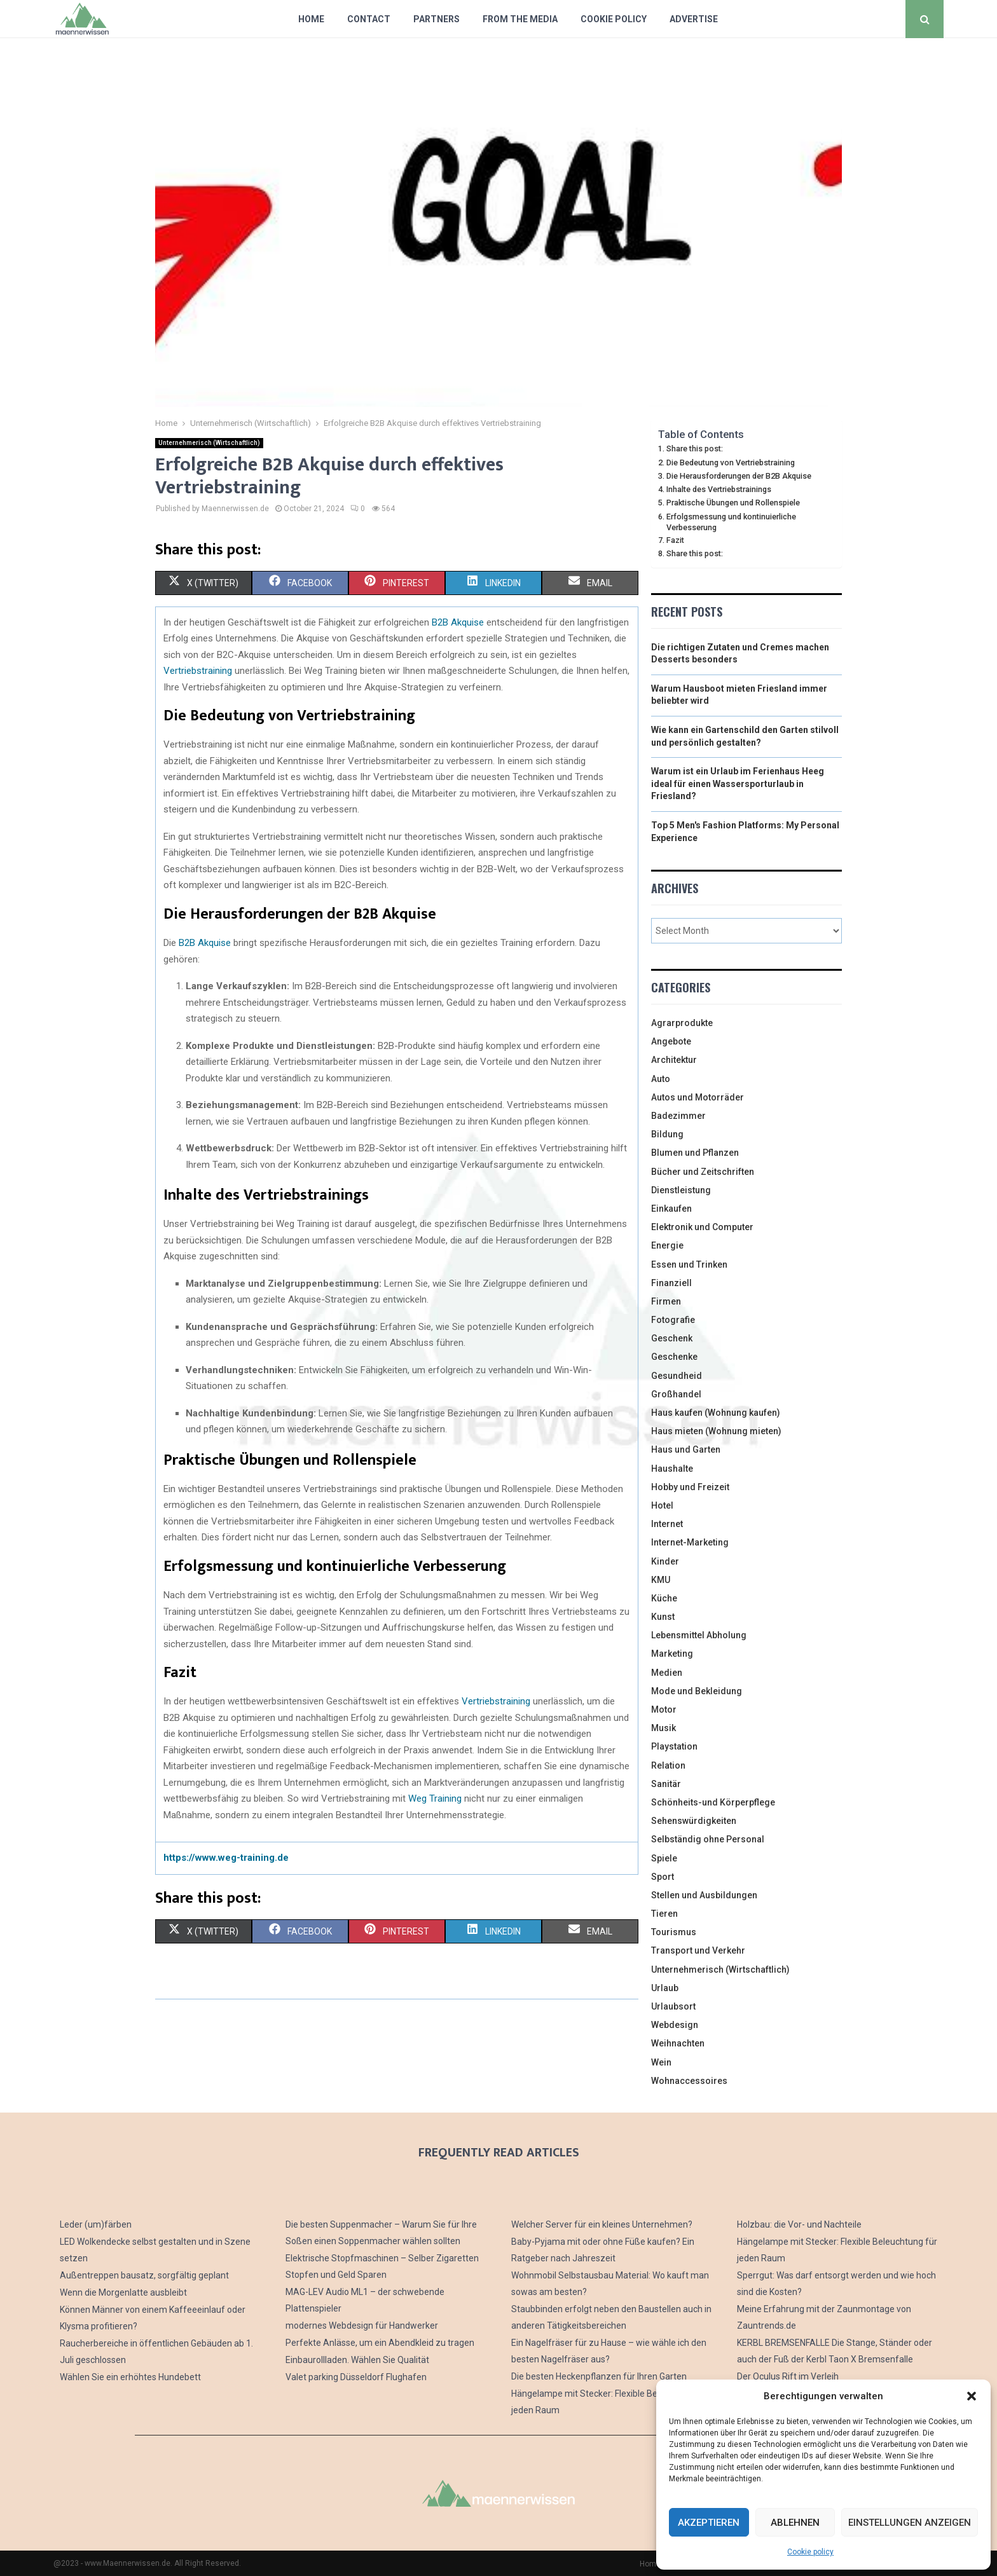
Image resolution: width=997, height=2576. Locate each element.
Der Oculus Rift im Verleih (788, 2376)
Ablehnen (795, 2522)
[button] (971, 2396)
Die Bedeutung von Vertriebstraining (730, 462)
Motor (664, 1709)
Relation (668, 1765)
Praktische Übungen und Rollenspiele (733, 502)
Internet (667, 1524)
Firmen (666, 1301)
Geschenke (674, 1357)
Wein (661, 2062)
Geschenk (671, 1338)
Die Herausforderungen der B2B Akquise (738, 476)
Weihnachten (678, 2043)
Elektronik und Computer (702, 1227)
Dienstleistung (681, 1190)
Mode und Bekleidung (696, 1691)
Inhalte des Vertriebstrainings (718, 489)
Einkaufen (671, 1208)
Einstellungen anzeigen (909, 2522)
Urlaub (664, 1988)
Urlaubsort (673, 2006)
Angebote (671, 1041)
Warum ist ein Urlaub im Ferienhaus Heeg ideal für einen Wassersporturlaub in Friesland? (737, 783)
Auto (660, 1079)
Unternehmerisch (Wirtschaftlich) (209, 442)
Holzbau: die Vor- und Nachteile (799, 2224)
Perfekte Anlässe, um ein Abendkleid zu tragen (379, 2343)
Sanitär (666, 1784)
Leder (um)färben (96, 2224)
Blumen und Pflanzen (695, 1153)
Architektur (674, 1060)
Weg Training (435, 1798)
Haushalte (672, 1468)
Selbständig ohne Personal (707, 1839)
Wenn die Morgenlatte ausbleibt (123, 2292)
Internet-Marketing (690, 1542)
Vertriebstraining (197, 670)
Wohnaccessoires (689, 2081)
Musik (663, 1728)
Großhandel (676, 1394)
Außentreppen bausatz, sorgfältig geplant (144, 2275)
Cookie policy (810, 2551)
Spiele (664, 1858)
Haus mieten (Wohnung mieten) (716, 1431)
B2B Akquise (458, 622)
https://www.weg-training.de (226, 1857)
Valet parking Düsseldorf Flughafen (356, 2377)
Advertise (694, 19)
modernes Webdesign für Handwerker (361, 2325)
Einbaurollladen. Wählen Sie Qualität (357, 2360)
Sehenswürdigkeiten (693, 1821)
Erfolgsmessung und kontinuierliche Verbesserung (731, 522)
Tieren (664, 1913)
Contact (368, 19)
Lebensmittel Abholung (698, 1635)
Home (311, 19)
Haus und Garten (685, 1449)
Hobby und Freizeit (690, 1487)
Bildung (667, 1134)
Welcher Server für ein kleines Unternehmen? (601, 2224)
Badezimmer (678, 1116)
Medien (666, 1673)
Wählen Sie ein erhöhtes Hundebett (130, 2377)
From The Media (520, 19)
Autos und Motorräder (697, 1097)
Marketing (672, 1653)
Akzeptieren (708, 2522)
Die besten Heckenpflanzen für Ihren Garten (599, 2376)
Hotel (662, 1505)
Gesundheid (676, 1376)
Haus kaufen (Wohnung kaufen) (715, 1413)
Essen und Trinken (689, 1264)
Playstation (674, 1746)
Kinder (665, 1561)
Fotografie (673, 1320)
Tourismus (673, 1932)
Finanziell (671, 1283)
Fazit (675, 540)
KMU (660, 1580)
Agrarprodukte (682, 1023)
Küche (664, 1598)
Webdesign (674, 2025)
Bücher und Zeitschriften (702, 1172)
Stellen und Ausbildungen (704, 1895)
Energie (667, 1245)
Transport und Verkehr (698, 1950)
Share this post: (694, 448)
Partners (436, 19)
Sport (662, 1877)
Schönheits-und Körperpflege (713, 1802)
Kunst (663, 1617)
